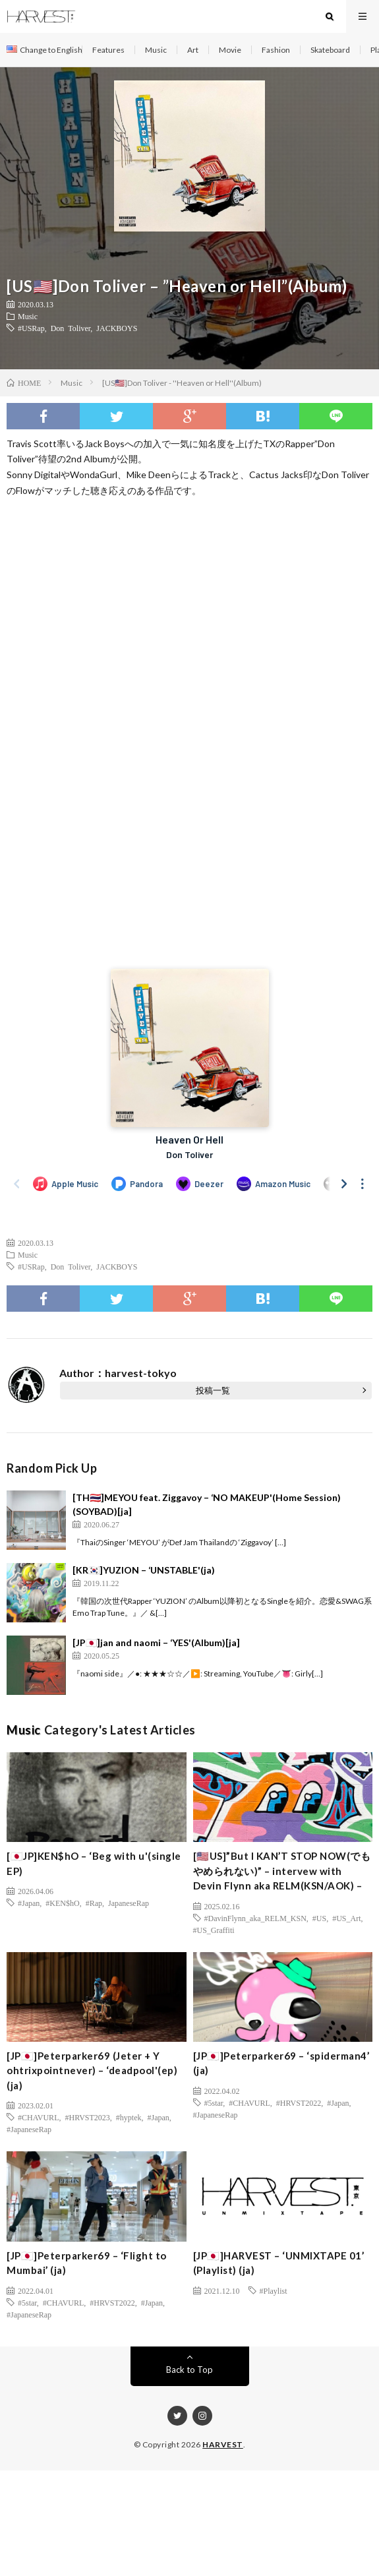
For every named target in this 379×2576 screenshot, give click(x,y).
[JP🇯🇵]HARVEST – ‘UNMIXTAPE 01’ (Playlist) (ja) (278, 2263)
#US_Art (346, 1918)
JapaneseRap (128, 1903)
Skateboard (330, 50)
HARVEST (222, 2444)
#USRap (31, 328)
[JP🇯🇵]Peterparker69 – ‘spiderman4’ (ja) (281, 2063)
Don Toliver (71, 328)
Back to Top (189, 2369)
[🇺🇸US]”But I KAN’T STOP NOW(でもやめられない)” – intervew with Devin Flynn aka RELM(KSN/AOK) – (282, 1870)
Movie (230, 50)
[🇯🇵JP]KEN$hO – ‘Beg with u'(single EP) (94, 1863)
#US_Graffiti (214, 1930)
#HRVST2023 (87, 2117)
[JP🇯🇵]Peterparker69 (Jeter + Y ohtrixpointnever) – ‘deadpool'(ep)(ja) (92, 2070)
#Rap (94, 1903)
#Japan (29, 1903)
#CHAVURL (38, 2117)
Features (108, 50)
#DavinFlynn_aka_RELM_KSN (255, 1918)
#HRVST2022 (298, 2102)
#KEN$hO (62, 1903)
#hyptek (129, 2117)
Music (156, 50)
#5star (213, 2102)
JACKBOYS (116, 328)
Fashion (276, 50)
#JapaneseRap (29, 2129)
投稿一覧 (213, 1390)
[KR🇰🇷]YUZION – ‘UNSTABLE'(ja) (144, 1570)
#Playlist (273, 2290)
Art (192, 50)
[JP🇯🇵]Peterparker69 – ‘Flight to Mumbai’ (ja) (87, 2263)
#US (319, 1918)
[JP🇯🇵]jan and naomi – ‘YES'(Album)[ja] (156, 1642)
